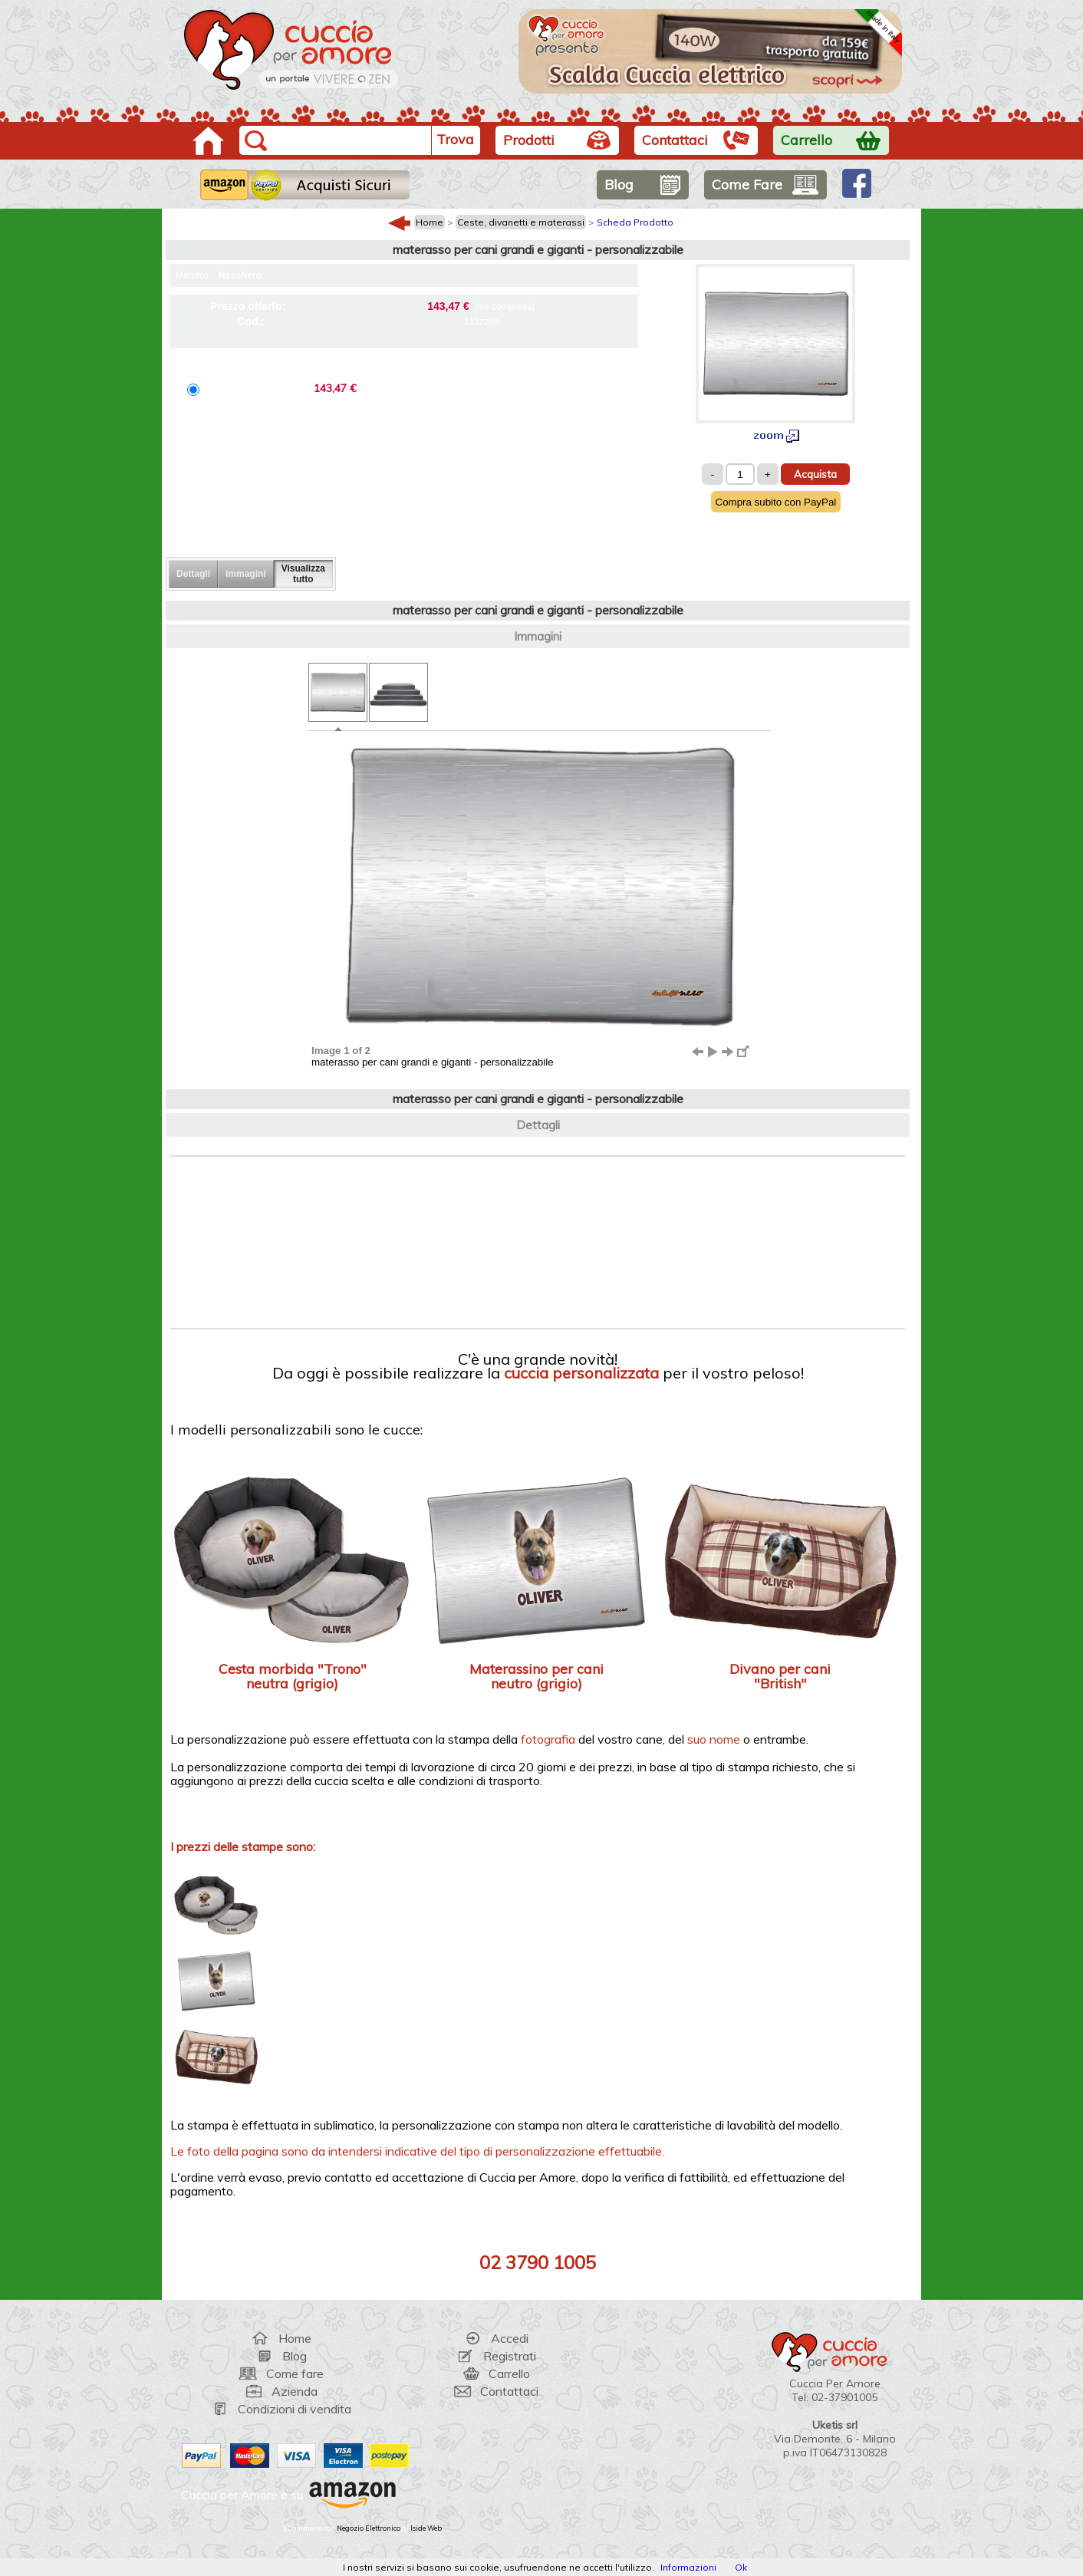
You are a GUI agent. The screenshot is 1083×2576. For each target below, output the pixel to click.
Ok (741, 2567)
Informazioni (688, 2567)
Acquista (815, 474)
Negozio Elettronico (368, 2528)
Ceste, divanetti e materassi (520, 222)
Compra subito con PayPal (776, 502)
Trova (455, 139)
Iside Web (426, 2528)
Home (429, 222)
